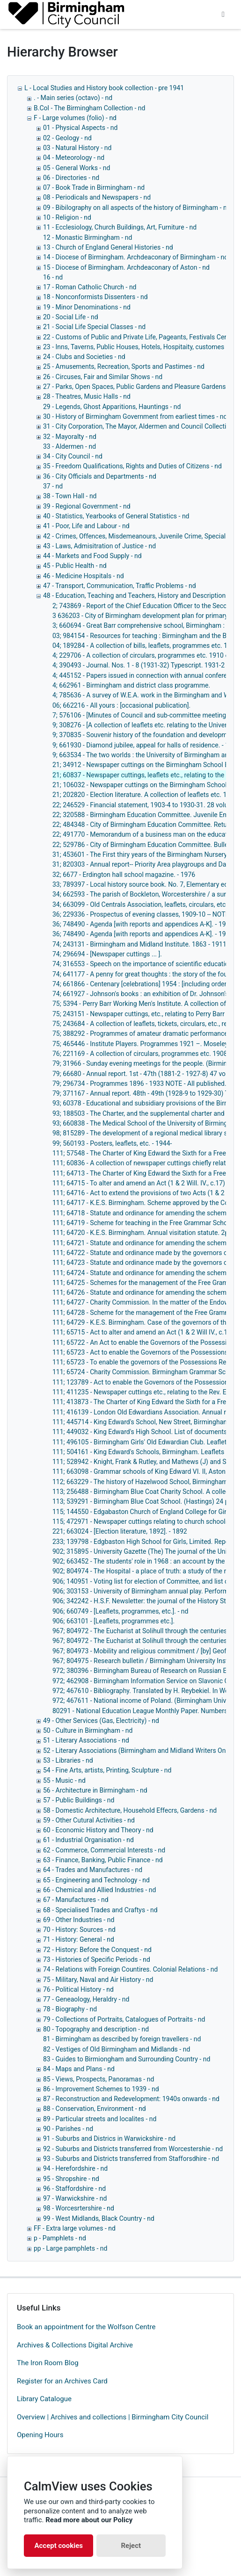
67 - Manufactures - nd (76, 1899)
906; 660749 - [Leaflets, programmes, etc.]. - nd (120, 1611)
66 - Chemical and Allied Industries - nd (99, 1890)
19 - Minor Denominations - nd (87, 307)
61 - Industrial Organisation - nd (88, 1840)
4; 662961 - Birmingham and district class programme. (131, 685)
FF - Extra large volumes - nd (75, 2228)
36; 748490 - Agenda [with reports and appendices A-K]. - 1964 (142, 924)
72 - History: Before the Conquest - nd (97, 1949)
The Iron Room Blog (48, 2363)
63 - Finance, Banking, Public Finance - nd (103, 1860)
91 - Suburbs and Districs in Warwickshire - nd (109, 2138)
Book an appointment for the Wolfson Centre (86, 2327)
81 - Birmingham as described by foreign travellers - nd (122, 2039)
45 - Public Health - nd (75, 565)
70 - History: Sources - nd (79, 1929)
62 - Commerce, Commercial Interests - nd (104, 1850)
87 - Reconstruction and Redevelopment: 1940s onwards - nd (131, 2098)
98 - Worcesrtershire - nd (78, 2208)
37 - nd (53, 486)
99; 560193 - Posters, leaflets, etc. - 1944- (112, 1143)
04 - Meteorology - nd (73, 157)
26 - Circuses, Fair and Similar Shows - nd (102, 376)
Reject (131, 2545)
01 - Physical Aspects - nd (80, 127)
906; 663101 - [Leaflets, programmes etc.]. (113, 1621)
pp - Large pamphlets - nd (70, 2248)
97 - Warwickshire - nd (75, 2198)
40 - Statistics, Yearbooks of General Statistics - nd (116, 516)
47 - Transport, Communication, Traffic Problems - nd (119, 585)
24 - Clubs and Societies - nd (84, 356)
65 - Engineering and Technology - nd (96, 1880)
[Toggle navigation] (223, 14)
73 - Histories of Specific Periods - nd (96, 1959)
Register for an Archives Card (62, 2381)
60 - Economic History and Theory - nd (98, 1830)
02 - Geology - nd (67, 138)
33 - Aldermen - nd (69, 446)
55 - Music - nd (64, 1780)
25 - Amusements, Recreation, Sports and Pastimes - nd (123, 366)
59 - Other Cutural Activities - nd (89, 1820)
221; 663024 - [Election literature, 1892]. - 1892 (119, 1531)
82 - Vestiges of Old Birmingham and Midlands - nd (116, 2049)
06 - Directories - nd (71, 177)
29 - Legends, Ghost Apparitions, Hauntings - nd (112, 406)
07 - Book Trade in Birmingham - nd (94, 187)
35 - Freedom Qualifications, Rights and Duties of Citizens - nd (132, 466)
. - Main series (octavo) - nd (73, 97)
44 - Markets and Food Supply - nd (92, 556)
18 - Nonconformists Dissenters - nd (95, 297)
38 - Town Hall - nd (70, 496)
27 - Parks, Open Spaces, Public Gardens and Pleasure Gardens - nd (140, 386)
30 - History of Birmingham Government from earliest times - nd (135, 416)
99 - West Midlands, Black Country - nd (98, 2218)
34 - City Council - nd (72, 456)
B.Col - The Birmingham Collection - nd (89, 108)
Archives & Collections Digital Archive (75, 2345)
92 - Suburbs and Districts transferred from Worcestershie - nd (133, 2149)
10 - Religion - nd (67, 217)
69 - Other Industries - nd (78, 1919)
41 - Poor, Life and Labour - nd (86, 526)
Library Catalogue (44, 2399)
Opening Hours (40, 2435)
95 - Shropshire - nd (71, 2178)
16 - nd (53, 277)
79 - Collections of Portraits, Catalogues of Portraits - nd (124, 2019)
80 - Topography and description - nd (96, 2029)
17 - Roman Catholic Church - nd (90, 287)
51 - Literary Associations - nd (86, 1740)
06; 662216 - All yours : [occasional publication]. (121, 705)
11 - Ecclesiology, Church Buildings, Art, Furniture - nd (120, 227)
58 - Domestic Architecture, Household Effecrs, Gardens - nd (130, 1810)
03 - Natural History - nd (77, 147)
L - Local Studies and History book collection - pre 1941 (104, 88)
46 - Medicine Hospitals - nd (83, 576)
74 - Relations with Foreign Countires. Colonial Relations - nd (130, 1969)
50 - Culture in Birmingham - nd (87, 1730)
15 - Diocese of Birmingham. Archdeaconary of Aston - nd (126, 267)
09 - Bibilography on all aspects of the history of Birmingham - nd (137, 207)
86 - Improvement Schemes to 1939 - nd (101, 2089)
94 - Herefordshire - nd (75, 2168)
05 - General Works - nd (76, 168)
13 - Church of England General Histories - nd (108, 247)
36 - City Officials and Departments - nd (99, 476)
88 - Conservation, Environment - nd (94, 2108)
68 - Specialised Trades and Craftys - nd (100, 1910)
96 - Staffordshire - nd (74, 2188)
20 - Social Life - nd (70, 317)
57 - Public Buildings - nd (78, 1800)
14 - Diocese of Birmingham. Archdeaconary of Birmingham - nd (135, 257)
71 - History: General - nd (78, 1939)
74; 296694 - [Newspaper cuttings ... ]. (107, 954)
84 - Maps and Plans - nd (79, 2069)
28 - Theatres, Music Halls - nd (87, 396)
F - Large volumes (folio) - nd (75, 118)
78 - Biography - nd (70, 2009)
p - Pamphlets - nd (60, 2238)
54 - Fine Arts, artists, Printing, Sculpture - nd (107, 1770)
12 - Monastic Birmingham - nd (87, 237)
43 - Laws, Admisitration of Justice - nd (99, 546)
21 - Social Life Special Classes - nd (94, 326)
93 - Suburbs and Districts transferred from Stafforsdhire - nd (131, 2158)
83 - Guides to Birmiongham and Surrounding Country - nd (126, 2059)
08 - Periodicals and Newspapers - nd (97, 197)
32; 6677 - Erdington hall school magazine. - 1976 (123, 874)
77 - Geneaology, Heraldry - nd (86, 1999)
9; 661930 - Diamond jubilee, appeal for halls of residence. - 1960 (146, 745)
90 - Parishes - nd (68, 2128)
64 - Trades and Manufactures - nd (92, 1869)
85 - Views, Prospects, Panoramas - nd (98, 2079)
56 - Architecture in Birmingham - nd (95, 1790)
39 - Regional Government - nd (87, 506)
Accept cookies (58, 2545)
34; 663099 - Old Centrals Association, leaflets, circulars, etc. (139, 904)
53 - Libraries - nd (68, 1760)
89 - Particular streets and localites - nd (99, 2119)
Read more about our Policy (88, 2520)
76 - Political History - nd (78, 1989)
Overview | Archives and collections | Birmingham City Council (112, 2417)
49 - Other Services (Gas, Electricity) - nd (101, 1720)
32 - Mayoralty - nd (69, 436)
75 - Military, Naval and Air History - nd (98, 1979)
